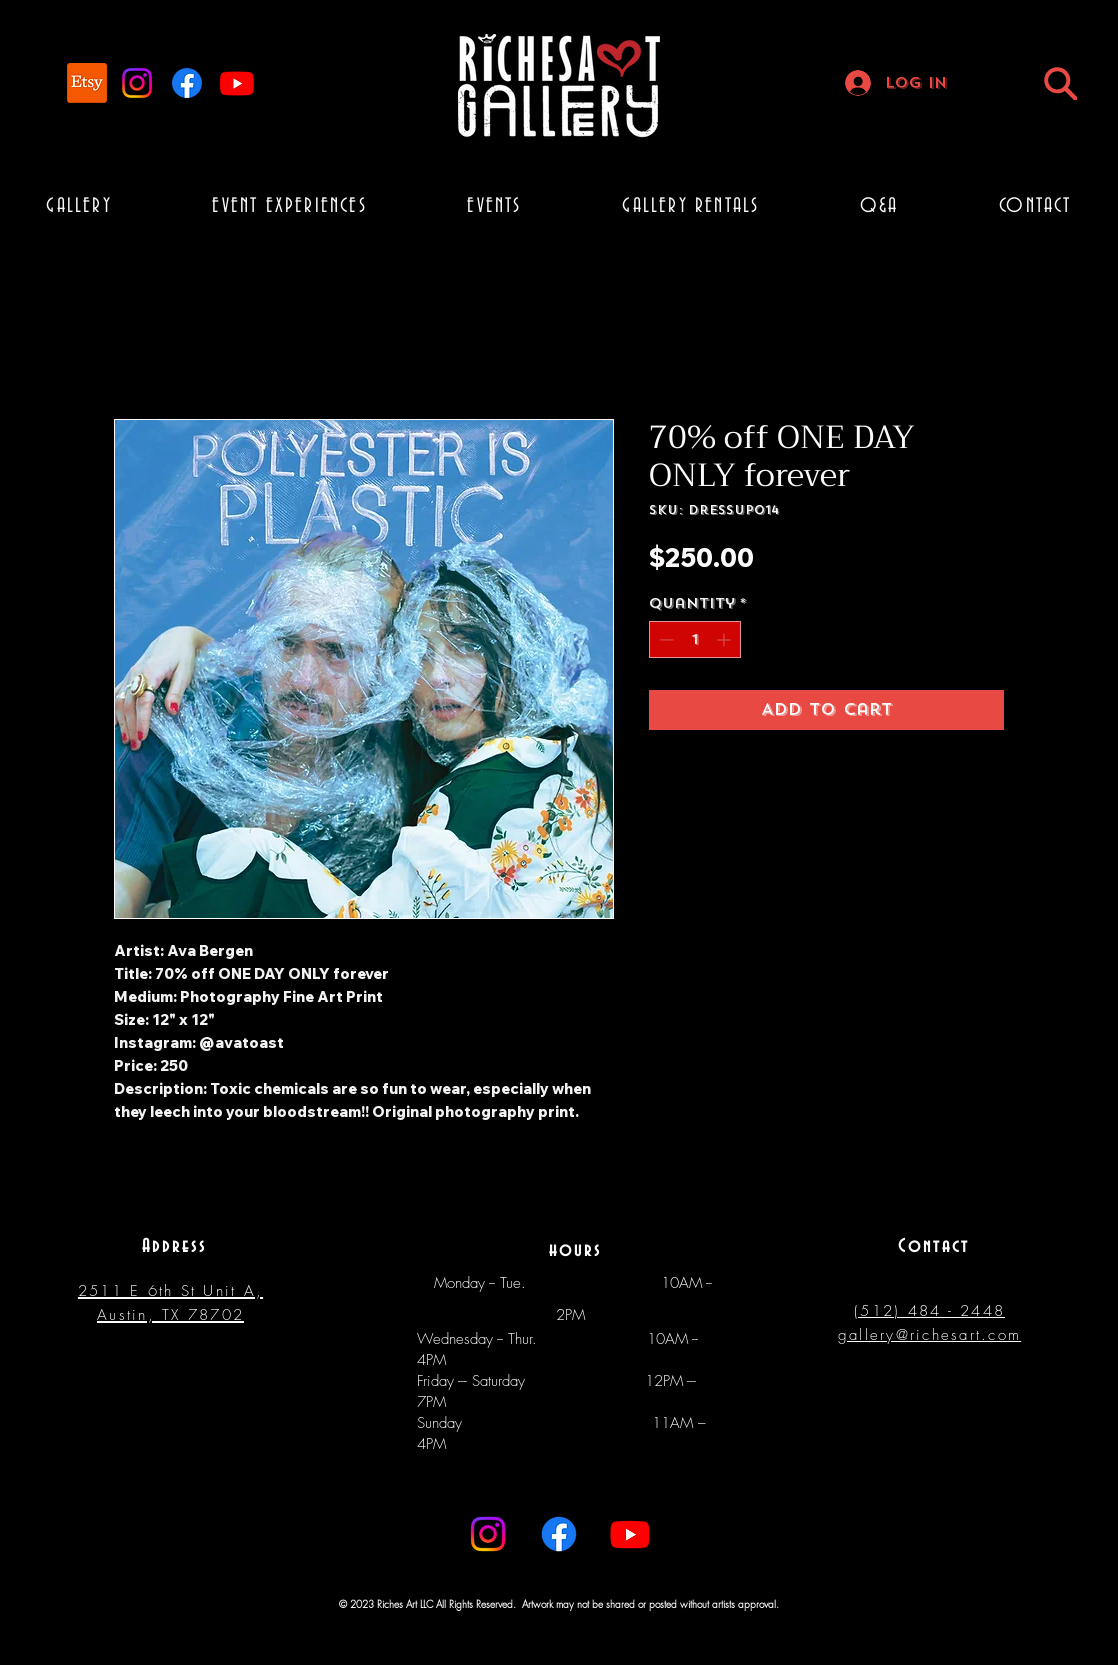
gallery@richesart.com (929, 1335)
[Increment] (725, 639)
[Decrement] (664, 639)
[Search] (1060, 83)
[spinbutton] (695, 639)
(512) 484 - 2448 (929, 1311)
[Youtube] (237, 83)
